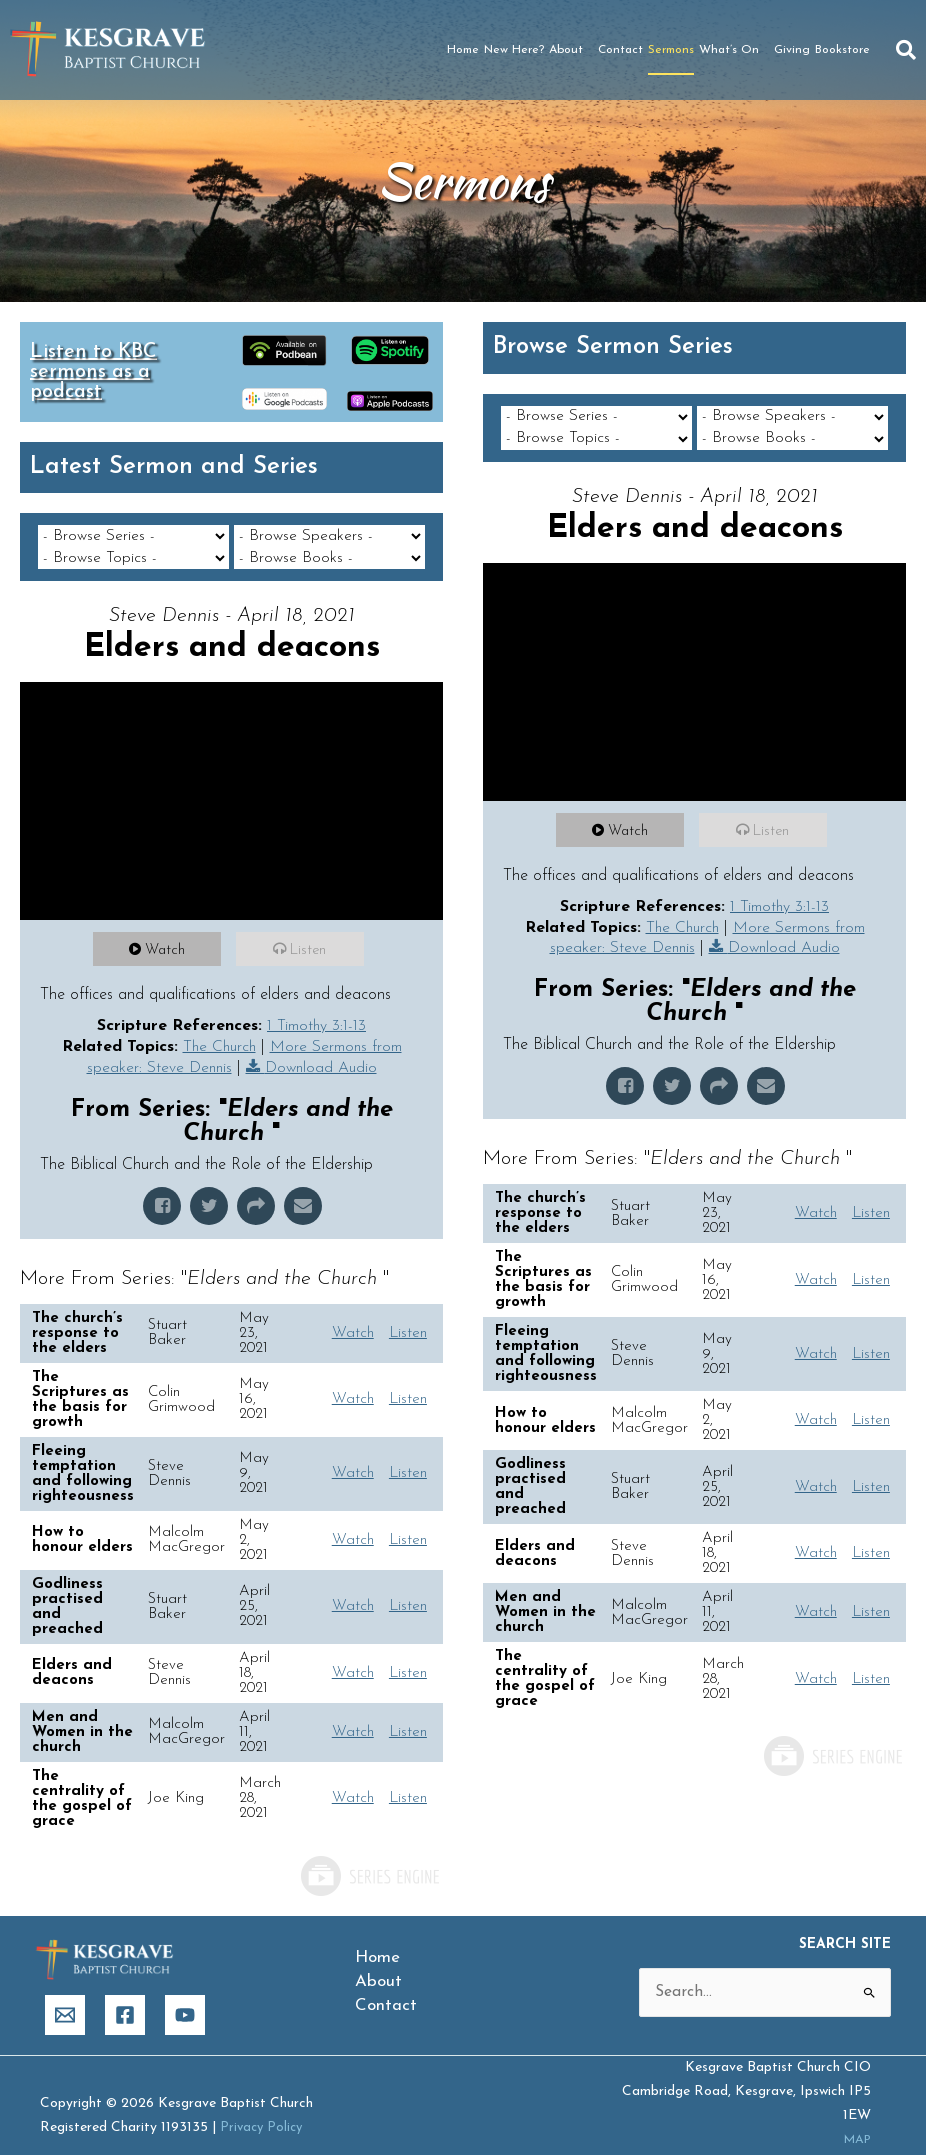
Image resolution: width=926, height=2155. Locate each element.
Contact (620, 50)
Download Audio (321, 1047)
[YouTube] (185, 1994)
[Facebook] (125, 1994)
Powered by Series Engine (369, 1855)
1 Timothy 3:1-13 (317, 1004)
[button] (906, 50)
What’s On (734, 50)
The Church (216, 1025)
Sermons (671, 50)
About (571, 50)
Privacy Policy (263, 2106)
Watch (169, 928)
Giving (792, 50)
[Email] (65, 1994)
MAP (854, 2118)
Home (463, 50)
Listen (312, 928)
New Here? (514, 50)
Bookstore (842, 50)
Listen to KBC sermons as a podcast (93, 372)
